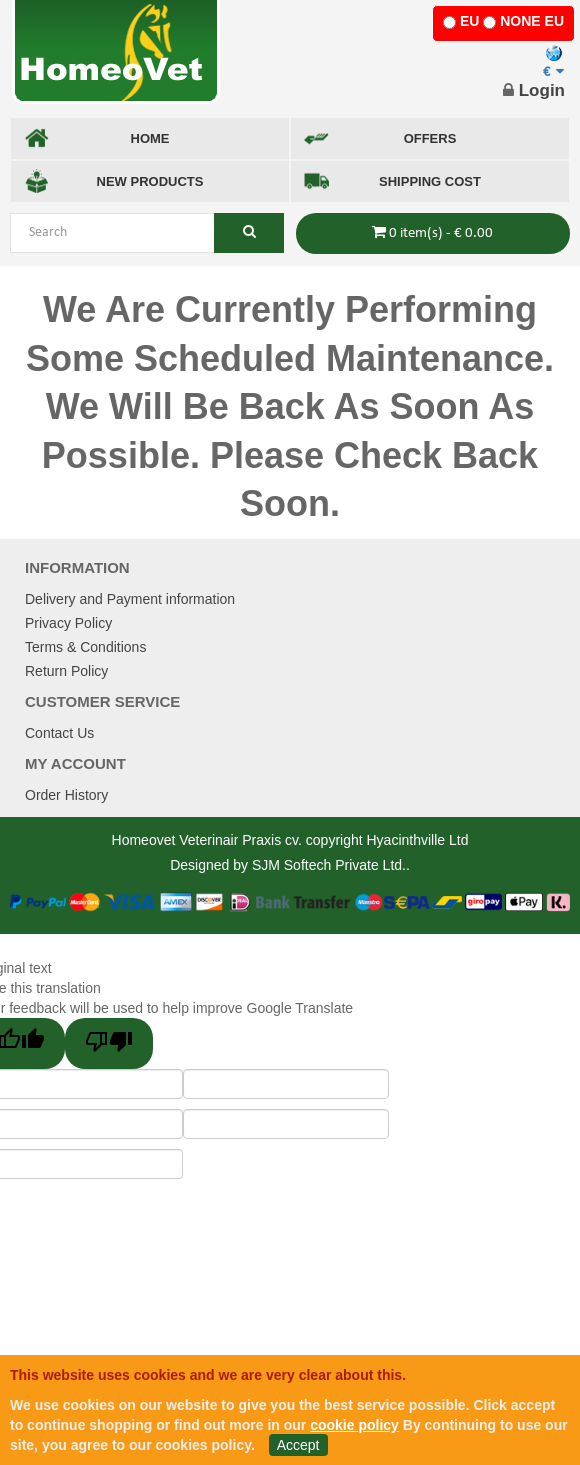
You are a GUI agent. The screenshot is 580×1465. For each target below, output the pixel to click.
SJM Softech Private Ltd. (329, 865)
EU (469, 21)
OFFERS (380, 138)
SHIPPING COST (392, 181)
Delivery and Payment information (130, 599)
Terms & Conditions (85, 647)
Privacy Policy (68, 623)
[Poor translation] (109, 1043)
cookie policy (354, 1425)
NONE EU (532, 21)
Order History (66, 795)
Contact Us (59, 733)
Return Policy (66, 671)
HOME (97, 138)
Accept (298, 1445)
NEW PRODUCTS (113, 181)
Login (534, 90)
